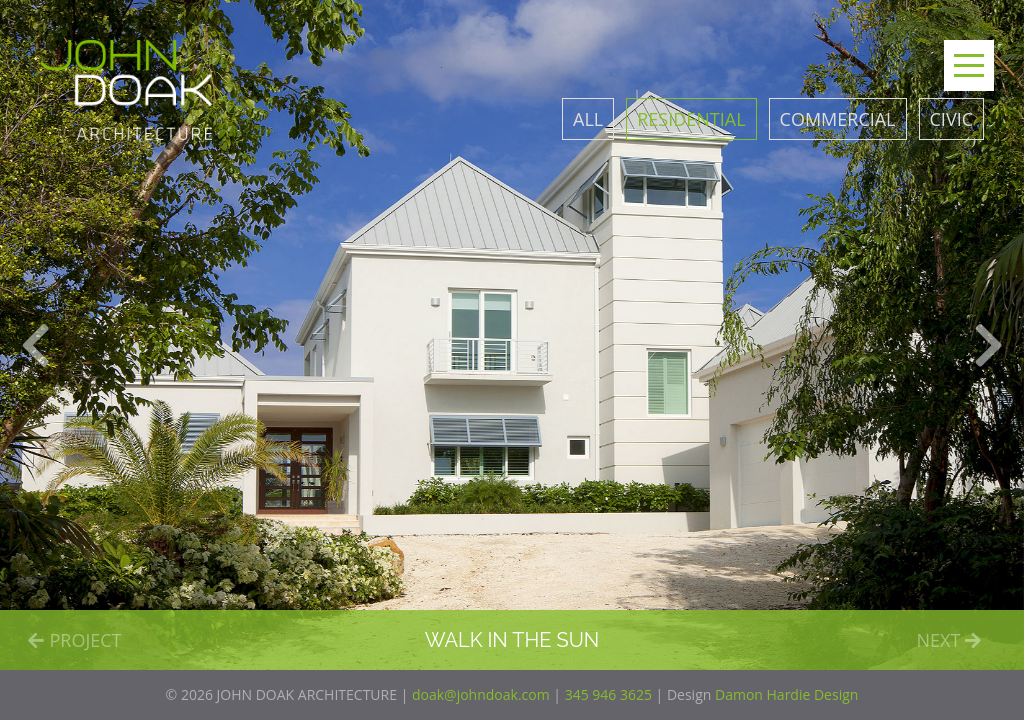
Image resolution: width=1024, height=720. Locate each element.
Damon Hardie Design (786, 694)
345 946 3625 (608, 694)
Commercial (838, 119)
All (588, 119)
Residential (691, 119)
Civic (951, 119)
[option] (512, 335)
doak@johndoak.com (481, 694)
